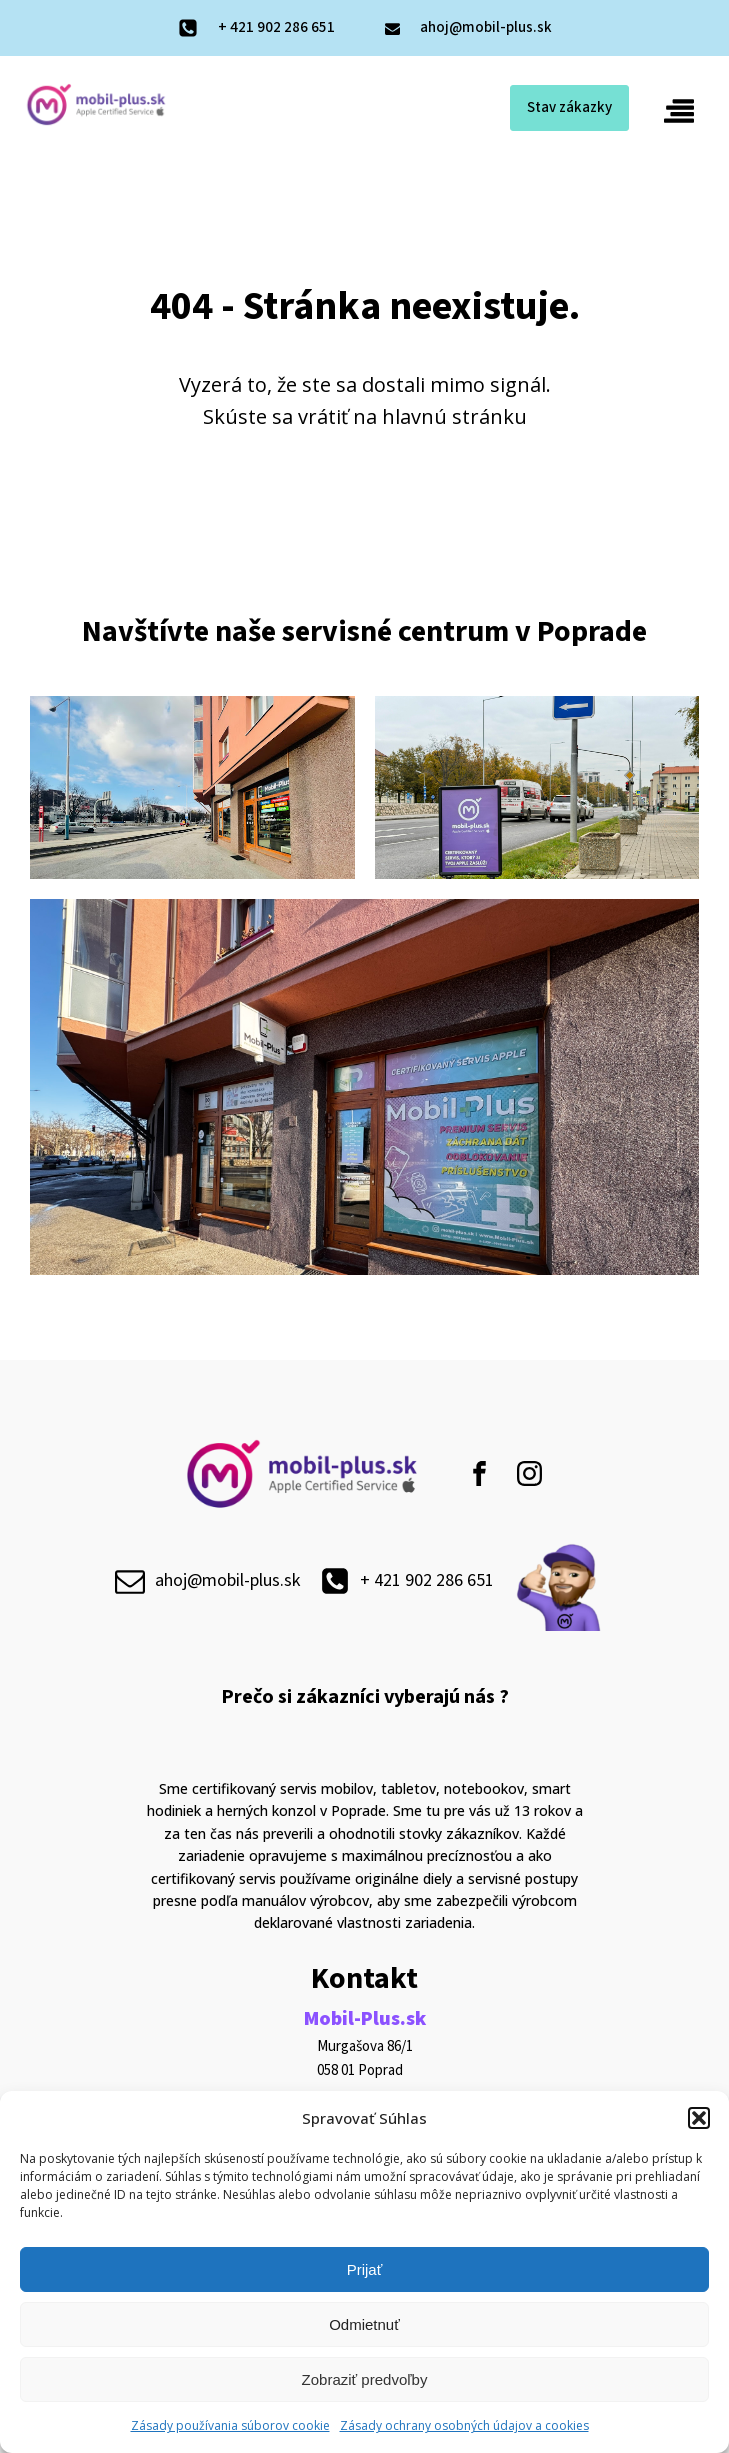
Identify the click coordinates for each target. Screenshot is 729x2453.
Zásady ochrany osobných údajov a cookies (464, 2425)
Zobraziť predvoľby (365, 2379)
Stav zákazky (569, 107)
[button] (699, 2118)
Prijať (365, 2269)
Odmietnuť (364, 2324)
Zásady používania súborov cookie (230, 2425)
